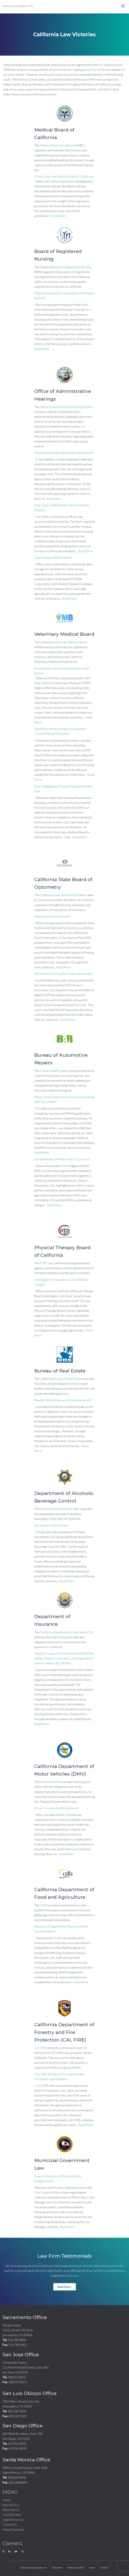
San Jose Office (21, 2354)
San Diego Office (22, 2426)
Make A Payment (13, 2529)
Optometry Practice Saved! (52, 916)
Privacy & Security (75, 2568)
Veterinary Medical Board (70, 642)
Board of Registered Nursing (72, 267)
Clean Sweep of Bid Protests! (53, 557)
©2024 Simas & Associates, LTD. (33, 2568)
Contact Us (10, 2524)
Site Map (104, 2568)
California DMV (50, 1782)
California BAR (49, 1071)
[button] (64, 2286)
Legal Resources (13, 2519)
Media (92, 2568)
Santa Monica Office (26, 2460)
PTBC (44, 1263)
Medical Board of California (57, 145)
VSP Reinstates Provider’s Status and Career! (63, 974)
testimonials (94, 69)
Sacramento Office (25, 2317)
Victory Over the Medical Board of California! (64, 176)
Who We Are (11, 2505)
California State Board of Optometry (63, 895)
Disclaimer (57, 2568)
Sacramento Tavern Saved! (51, 1525)
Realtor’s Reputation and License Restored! (62, 1400)
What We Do (11, 2510)
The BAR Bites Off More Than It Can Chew (61, 1159)
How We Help (12, 2515)
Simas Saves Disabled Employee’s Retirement (63, 453)
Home (6, 2500)
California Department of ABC (59, 1509)
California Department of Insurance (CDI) (66, 1632)
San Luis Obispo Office (30, 2393)
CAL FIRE (40, 2048)
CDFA (44, 1905)
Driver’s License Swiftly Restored (56, 1808)
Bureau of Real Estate (67, 1379)
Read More (58, 216)
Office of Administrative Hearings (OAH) (66, 407)
